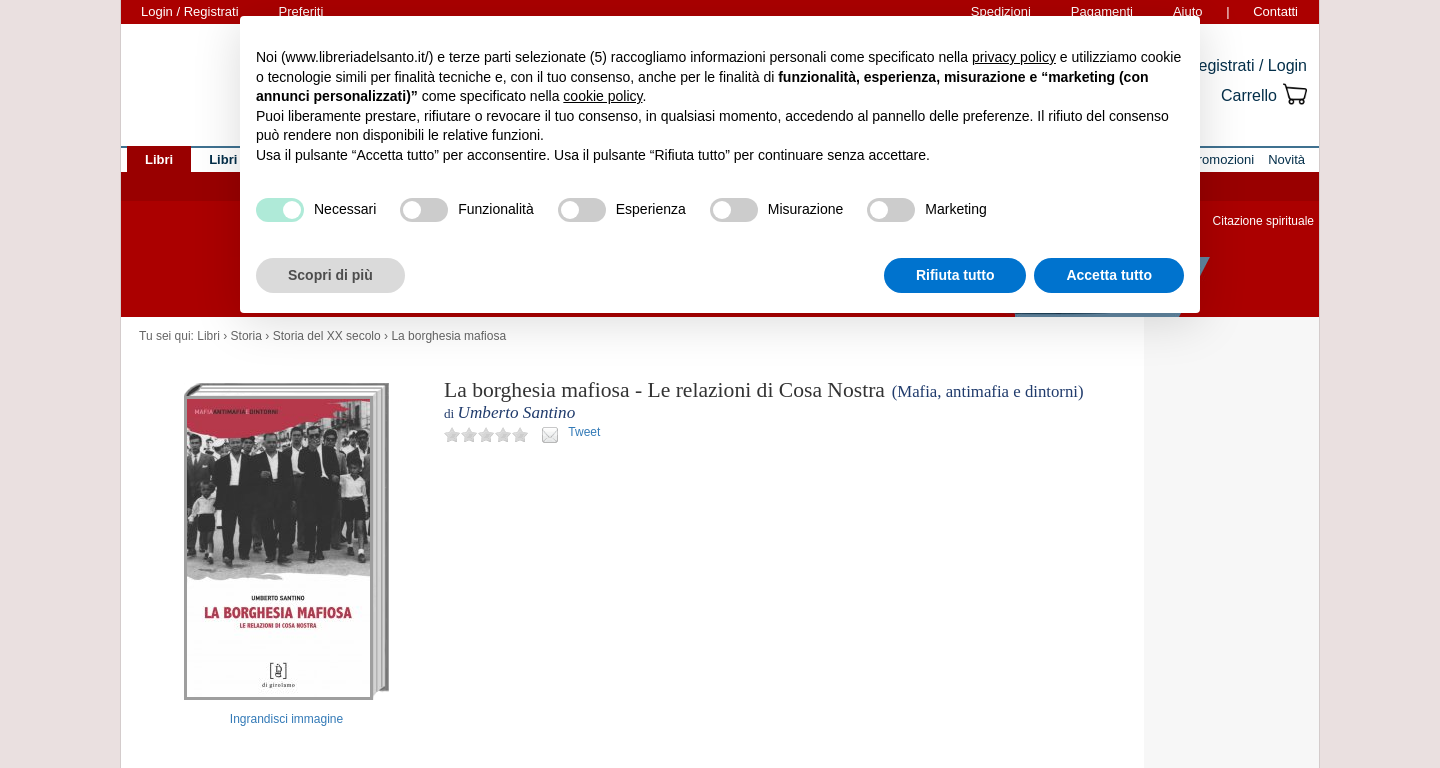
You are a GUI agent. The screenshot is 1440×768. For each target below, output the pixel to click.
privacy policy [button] (1014, 57)
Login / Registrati (190, 11)
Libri (208, 336)
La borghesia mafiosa (448, 336)
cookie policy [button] (602, 96)
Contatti (1275, 11)
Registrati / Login (1247, 65)
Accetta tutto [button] (1109, 275)
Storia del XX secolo (327, 336)
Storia (246, 336)
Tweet (584, 432)
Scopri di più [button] (330, 275)
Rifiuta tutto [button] (955, 275)
